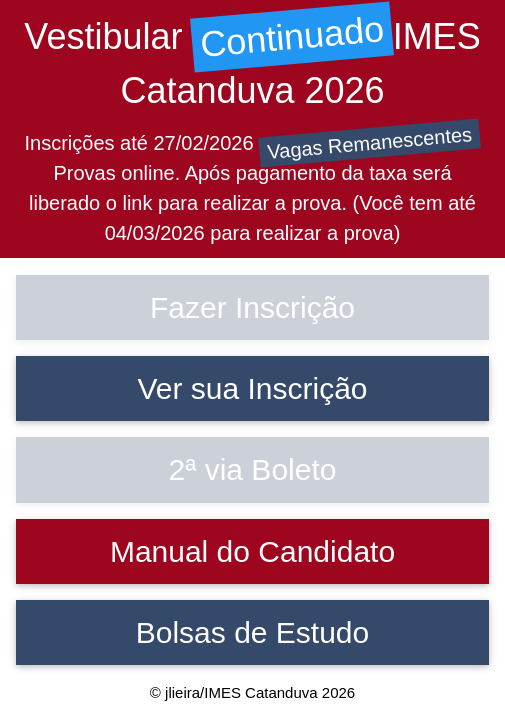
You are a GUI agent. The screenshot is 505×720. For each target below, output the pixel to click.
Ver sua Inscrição (252, 388)
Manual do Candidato (252, 551)
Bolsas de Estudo (252, 632)
